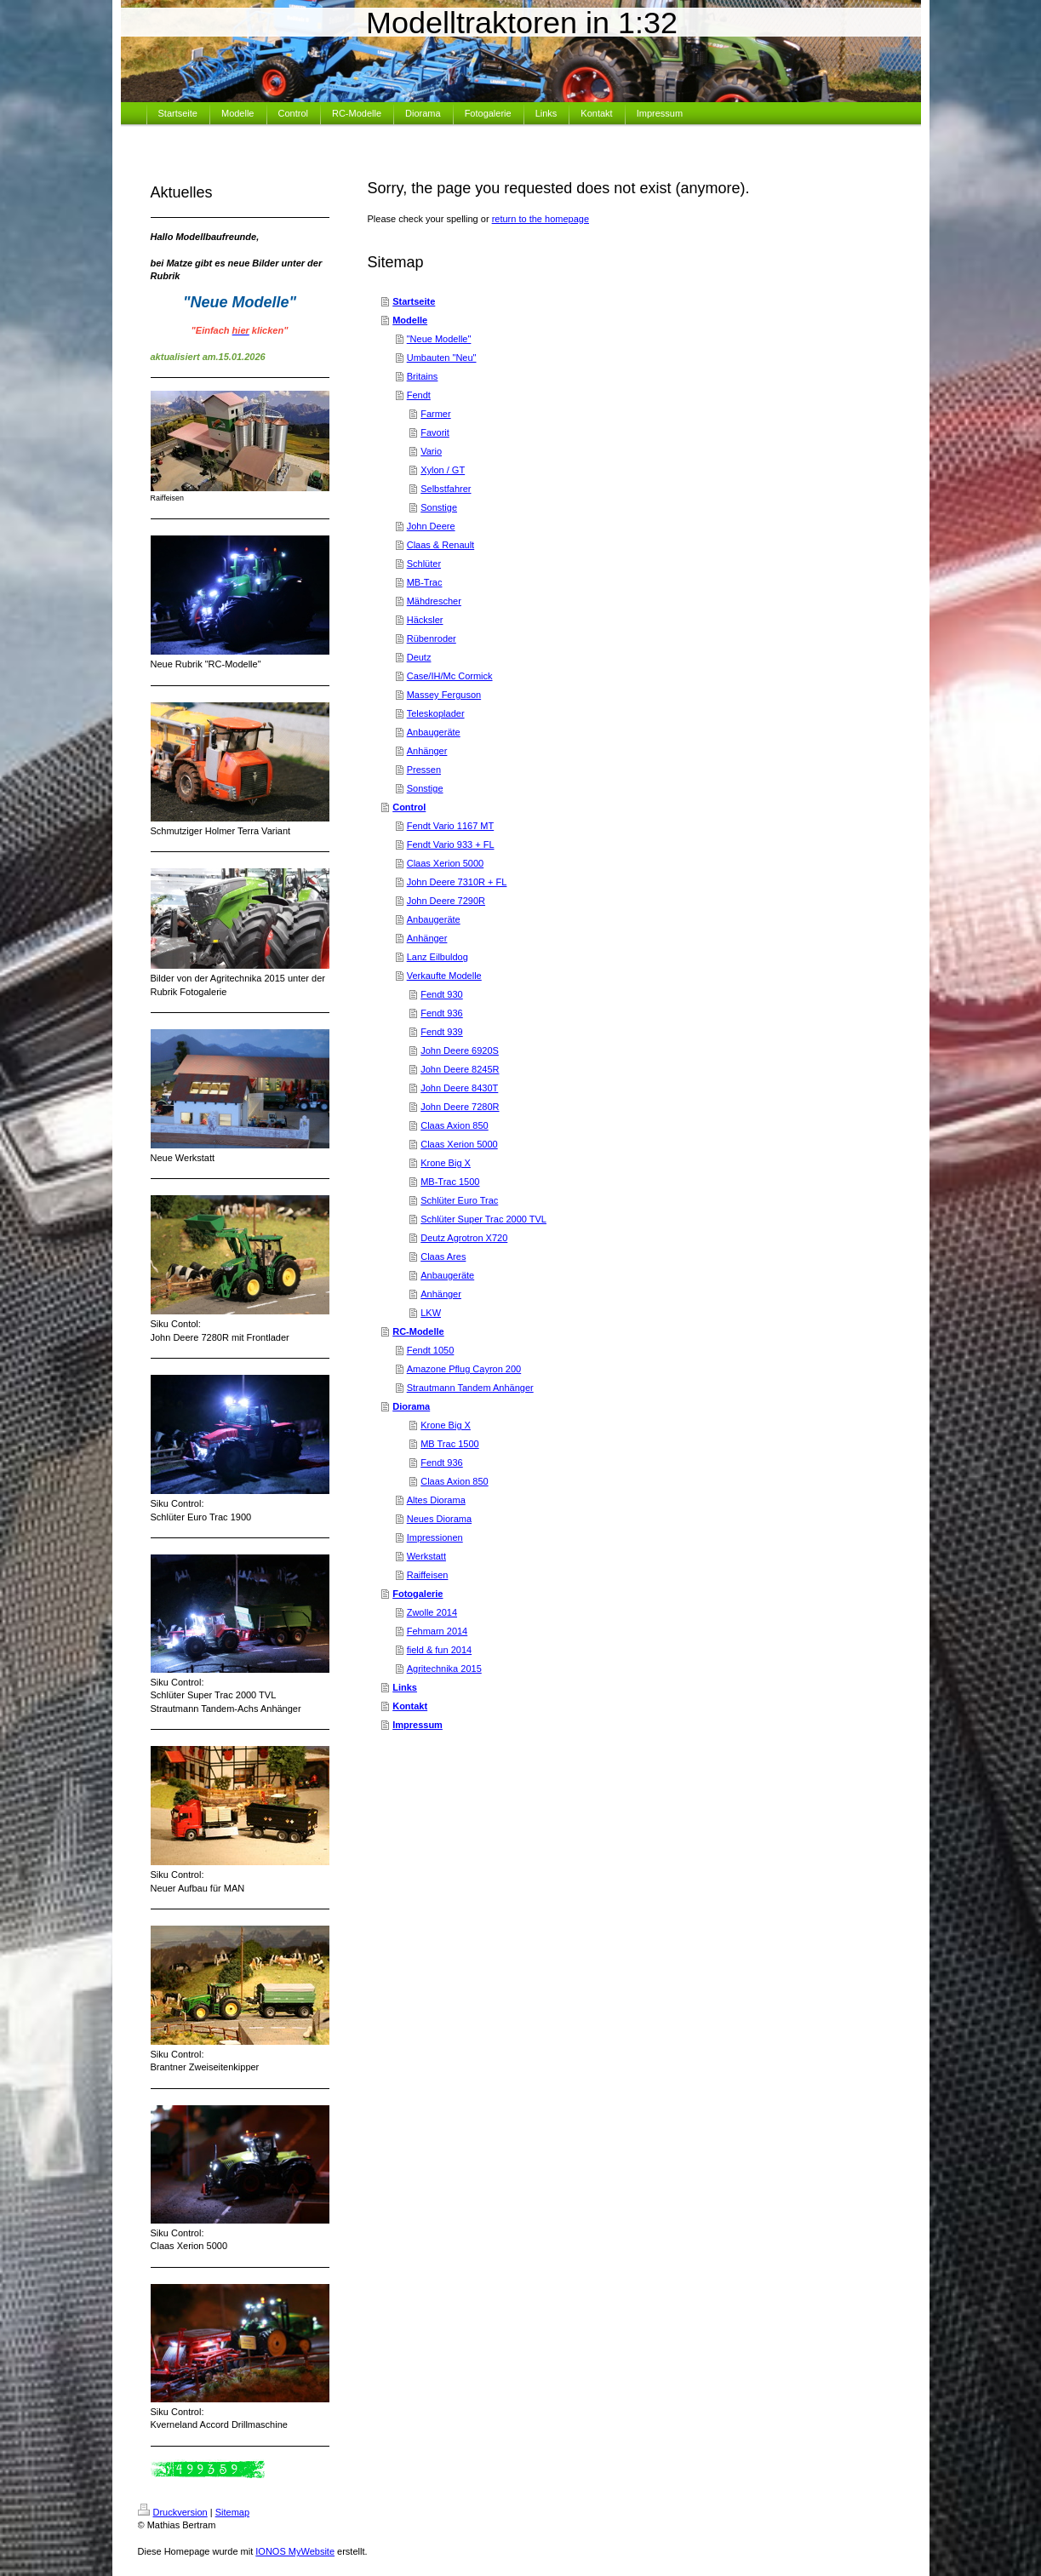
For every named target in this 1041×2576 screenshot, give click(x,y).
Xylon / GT (442, 470)
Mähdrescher (434, 601)
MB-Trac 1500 (449, 1181)
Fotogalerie (417, 1594)
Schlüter (424, 563)
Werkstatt (426, 1556)
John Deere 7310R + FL (457, 882)
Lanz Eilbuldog (437, 957)
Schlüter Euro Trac (459, 1200)
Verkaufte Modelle (444, 975)
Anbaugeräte (433, 732)
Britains (422, 376)
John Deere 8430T (459, 1088)
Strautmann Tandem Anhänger (470, 1387)
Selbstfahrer (445, 489)
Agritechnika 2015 (444, 1668)
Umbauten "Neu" (442, 357)
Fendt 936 (441, 1013)
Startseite (413, 301)
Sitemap (232, 2512)
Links (404, 1687)
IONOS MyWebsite (295, 2551)
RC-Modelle (418, 1331)
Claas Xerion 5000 (445, 863)
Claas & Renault (441, 545)
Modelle (409, 320)
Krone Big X (445, 1163)
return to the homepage (540, 219)
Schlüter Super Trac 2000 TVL (483, 1219)
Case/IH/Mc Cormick (450, 676)
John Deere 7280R (459, 1107)
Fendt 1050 (431, 1350)
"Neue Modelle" (439, 339)
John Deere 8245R (459, 1069)
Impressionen (435, 1537)
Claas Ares (443, 1256)
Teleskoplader (436, 713)
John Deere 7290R (446, 901)
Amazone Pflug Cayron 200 (464, 1369)
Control (409, 807)
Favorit (434, 432)
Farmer (435, 414)
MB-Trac (425, 582)
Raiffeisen (428, 1575)
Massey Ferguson (444, 695)
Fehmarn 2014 (437, 1631)
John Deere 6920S (459, 1050)
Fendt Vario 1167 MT (451, 826)
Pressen (424, 769)
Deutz (419, 657)
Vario (431, 451)
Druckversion (173, 2512)
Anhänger (427, 751)
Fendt (419, 395)
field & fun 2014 (439, 1650)
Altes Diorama (436, 1500)
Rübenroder (431, 638)
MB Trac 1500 (449, 1444)
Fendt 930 (441, 994)
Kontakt (409, 1706)
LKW (430, 1313)
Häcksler (425, 620)
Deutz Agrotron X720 (463, 1238)
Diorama (411, 1406)
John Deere (431, 526)
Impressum (417, 1725)
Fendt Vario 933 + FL (451, 844)
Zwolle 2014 (432, 1612)
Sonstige (438, 507)
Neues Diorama (439, 1519)
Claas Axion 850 (454, 1125)
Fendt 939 (441, 1032)
